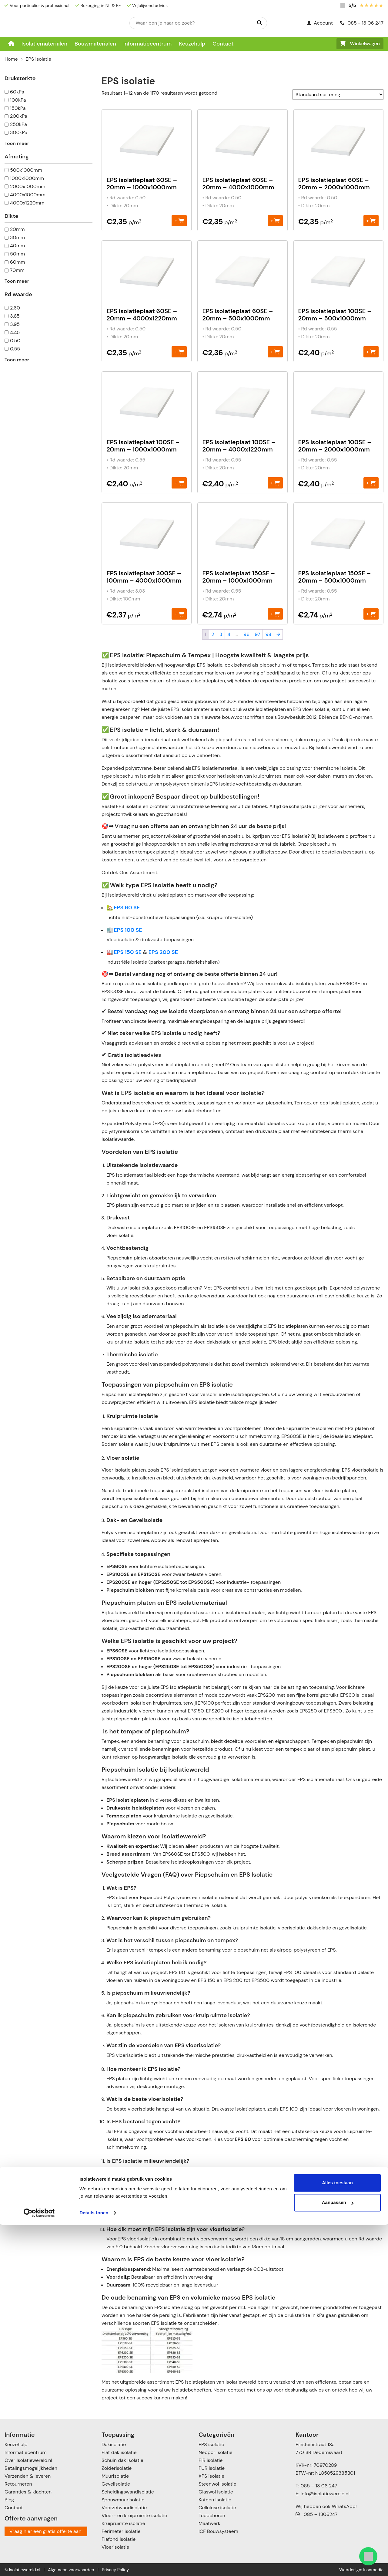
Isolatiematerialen (44, 43)
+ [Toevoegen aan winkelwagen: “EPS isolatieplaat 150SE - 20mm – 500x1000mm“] (371, 613)
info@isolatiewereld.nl (325, 2493)
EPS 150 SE (127, 952)
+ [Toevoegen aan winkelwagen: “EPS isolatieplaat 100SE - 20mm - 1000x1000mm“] (179, 482)
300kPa (18, 132)
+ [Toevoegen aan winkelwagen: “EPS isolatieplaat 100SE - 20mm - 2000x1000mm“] (371, 482)
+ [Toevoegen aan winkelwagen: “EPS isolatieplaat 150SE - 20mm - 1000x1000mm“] (275, 613)
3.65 (15, 316)
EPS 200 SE (163, 952)
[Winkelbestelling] (338, 94)
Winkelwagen (360, 43)
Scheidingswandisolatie (128, 2492)
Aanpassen (337, 2553)
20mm (17, 229)
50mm (17, 254)
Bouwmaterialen (95, 43)
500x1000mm (26, 170)
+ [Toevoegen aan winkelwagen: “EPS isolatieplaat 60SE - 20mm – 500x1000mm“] (275, 351)
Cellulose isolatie (217, 2507)
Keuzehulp (192, 43)
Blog (9, 2500)
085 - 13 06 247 (361, 23)
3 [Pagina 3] (220, 634)
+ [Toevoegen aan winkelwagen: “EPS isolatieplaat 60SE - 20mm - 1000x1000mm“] (179, 220)
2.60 (15, 308)
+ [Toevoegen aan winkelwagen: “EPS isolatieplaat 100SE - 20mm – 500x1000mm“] (371, 351)
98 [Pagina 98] (268, 634)
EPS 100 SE (127, 930)
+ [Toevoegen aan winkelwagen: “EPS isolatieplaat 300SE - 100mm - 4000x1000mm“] (179, 613)
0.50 (15, 340)
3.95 (15, 324)
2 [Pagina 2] (213, 634)
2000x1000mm (27, 186)
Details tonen (93, 2564)
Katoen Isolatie (215, 2500)
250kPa (18, 124)
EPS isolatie (211, 2444)
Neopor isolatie (215, 2452)
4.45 (15, 332)
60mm (17, 262)
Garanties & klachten (28, 2492)
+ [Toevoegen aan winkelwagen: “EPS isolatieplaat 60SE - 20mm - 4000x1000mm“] (275, 220)
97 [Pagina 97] (257, 634)
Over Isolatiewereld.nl (28, 2460)
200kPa (18, 116)
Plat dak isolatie (119, 2452)
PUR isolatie (212, 2468)
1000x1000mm (27, 178)
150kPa (17, 108)
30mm (17, 237)
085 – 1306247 (317, 2514)
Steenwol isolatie (217, 2484)
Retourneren (18, 2484)
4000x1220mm (27, 203)
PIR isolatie (210, 2460)
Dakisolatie (114, 2444)
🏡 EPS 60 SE (123, 907)
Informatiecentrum (147, 43)
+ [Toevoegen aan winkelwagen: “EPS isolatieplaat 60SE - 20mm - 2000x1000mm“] (371, 220)
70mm (17, 270)
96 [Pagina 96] (246, 634)
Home (11, 59)
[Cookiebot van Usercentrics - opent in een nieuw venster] (39, 2564)
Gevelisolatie (116, 2484)
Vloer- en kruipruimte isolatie (134, 2515)
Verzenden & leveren (28, 2476)
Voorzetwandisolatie (124, 2507)
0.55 (15, 349)
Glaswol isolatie (216, 2492)
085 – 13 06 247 (318, 2486)
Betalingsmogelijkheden (31, 2468)
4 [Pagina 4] (228, 634)
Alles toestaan (337, 2534)
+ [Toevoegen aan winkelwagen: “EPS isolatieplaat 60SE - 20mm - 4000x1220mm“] (179, 351)
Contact (222, 43)
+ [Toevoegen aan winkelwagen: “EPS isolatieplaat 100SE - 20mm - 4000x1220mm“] (275, 482)
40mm (17, 245)
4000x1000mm (27, 194)
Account (320, 23)
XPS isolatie (211, 2476)
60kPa (17, 92)
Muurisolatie (115, 2476)
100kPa (18, 100)
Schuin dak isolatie (122, 2460)
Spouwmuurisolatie (123, 2500)
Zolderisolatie (117, 2468)
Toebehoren (212, 2515)
